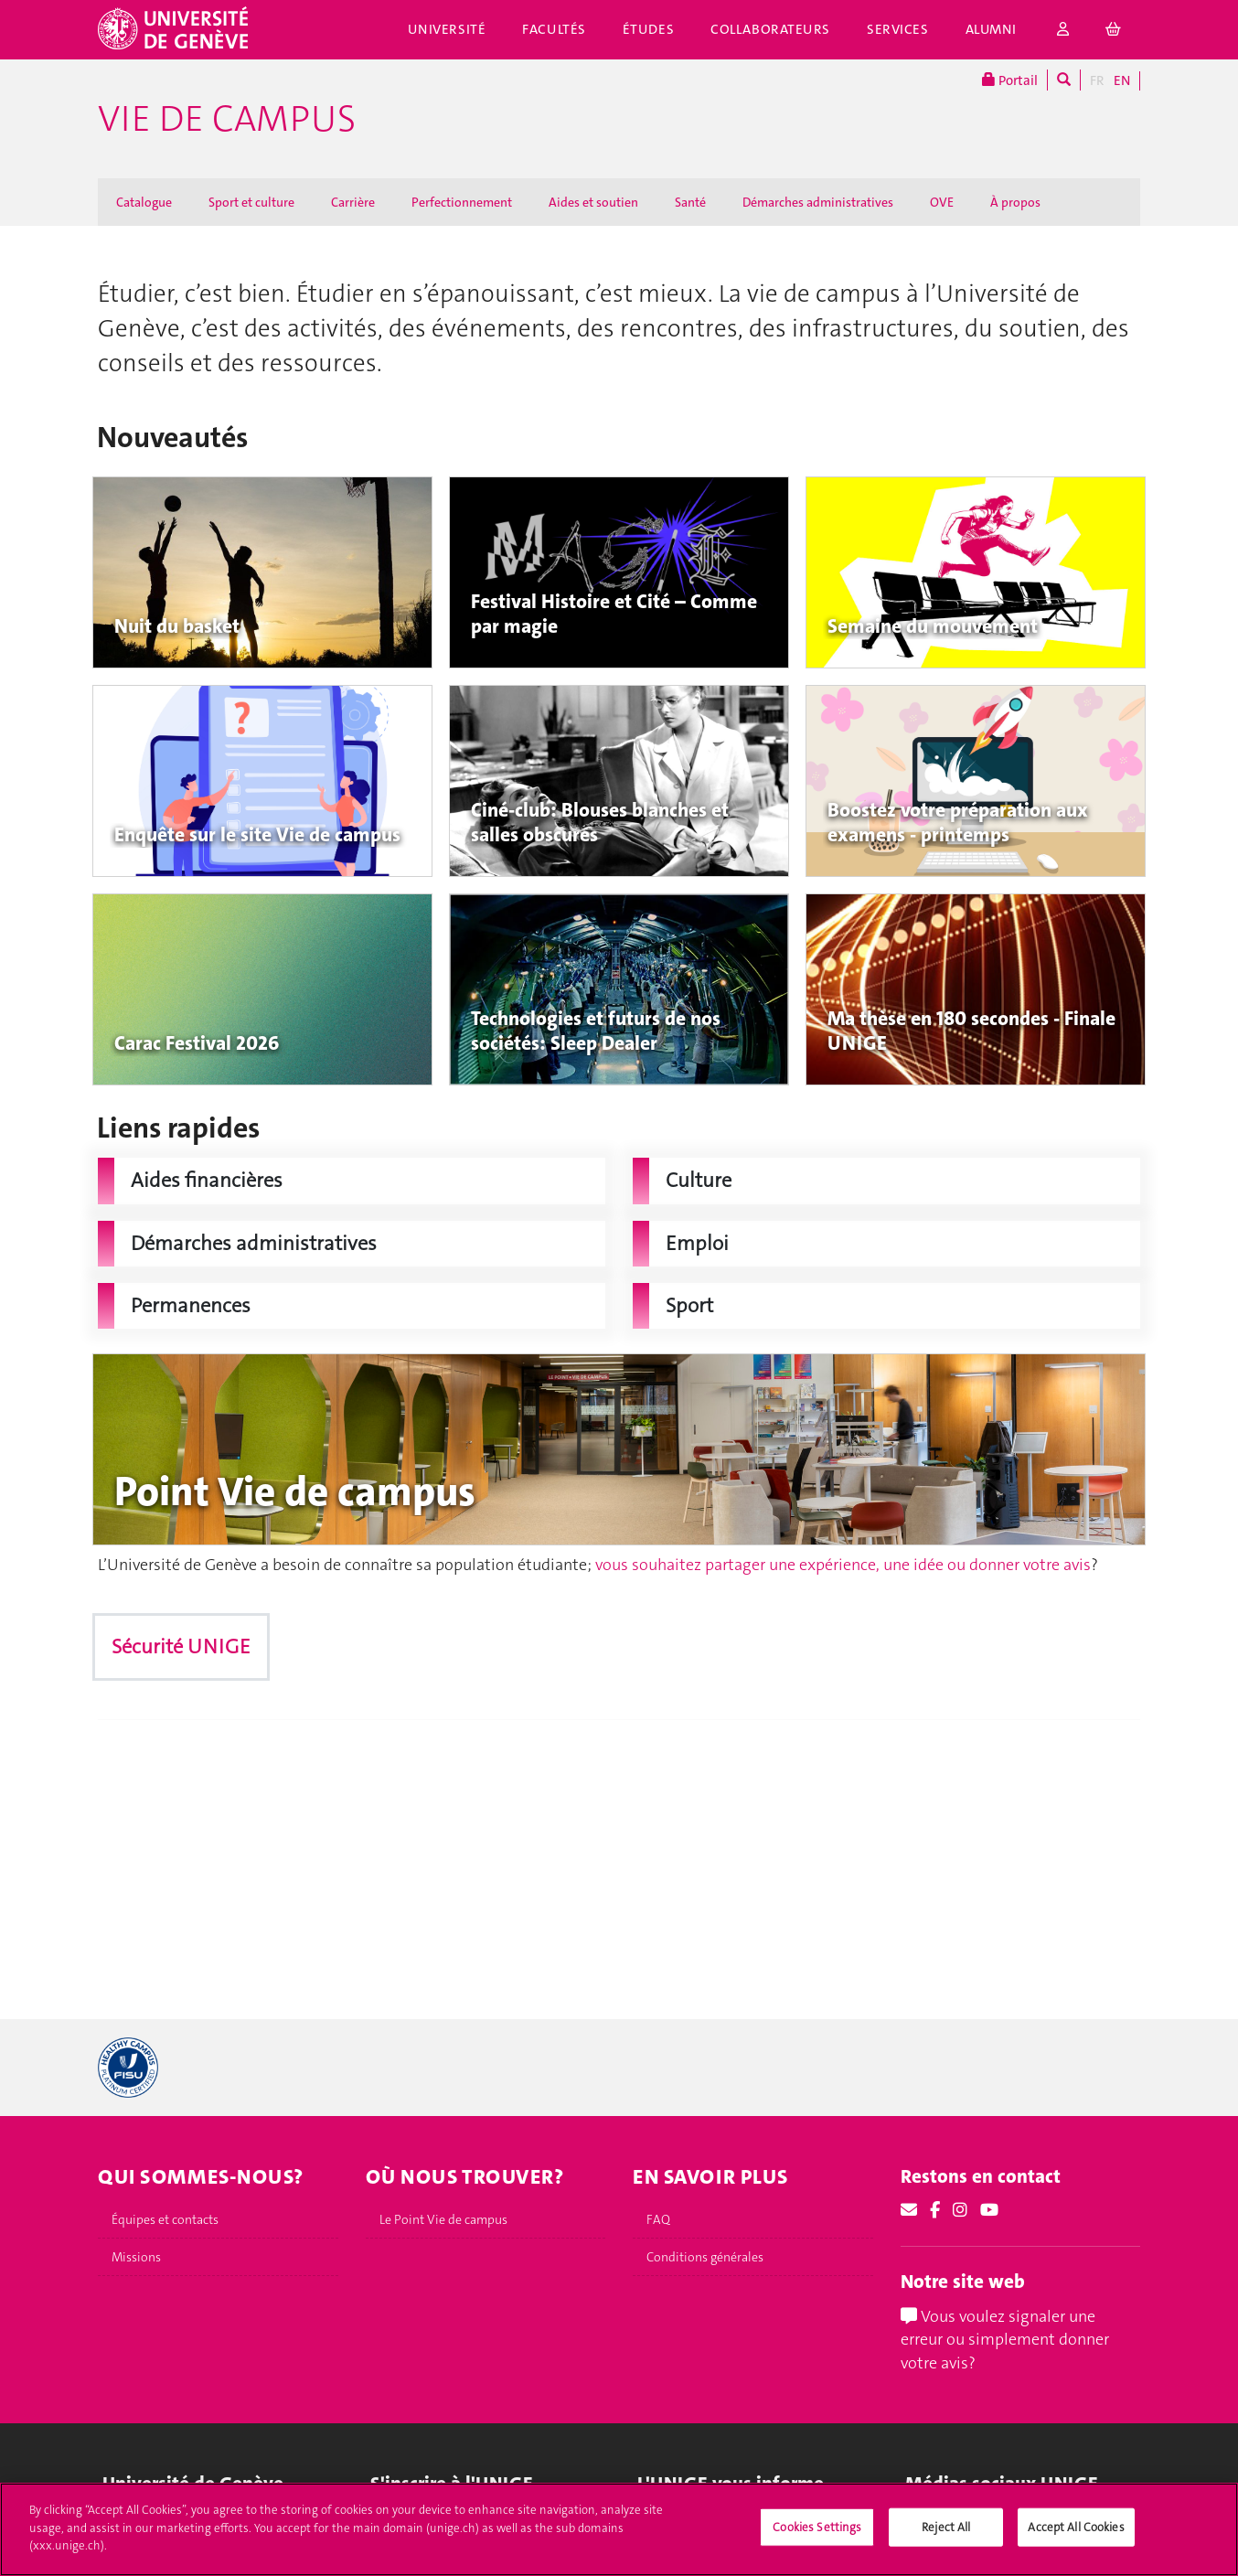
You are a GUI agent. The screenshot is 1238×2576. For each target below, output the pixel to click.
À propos (1015, 202)
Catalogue (144, 202)
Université (447, 29)
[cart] (1113, 30)
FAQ (658, 2219)
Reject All (946, 2527)
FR (1097, 80)
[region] (619, 2529)
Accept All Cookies (1076, 2527)
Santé (690, 202)
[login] (1063, 30)
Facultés (554, 29)
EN (1122, 80)
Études (648, 29)
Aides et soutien (593, 202)
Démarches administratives (817, 202)
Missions (136, 2257)
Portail (1010, 80)
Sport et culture (251, 202)
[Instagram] (960, 2210)
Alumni (991, 29)
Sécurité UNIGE (181, 1646)
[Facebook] (935, 2210)
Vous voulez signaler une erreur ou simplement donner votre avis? (1005, 2339)
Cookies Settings (817, 2527)
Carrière (353, 202)
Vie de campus (227, 119)
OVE (942, 202)
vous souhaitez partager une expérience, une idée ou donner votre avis (843, 1565)
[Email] (909, 2210)
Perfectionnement (461, 202)
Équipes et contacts (165, 2219)
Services (898, 29)
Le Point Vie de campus (443, 2219)
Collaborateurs (770, 29)
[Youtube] (989, 2210)
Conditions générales (704, 2257)
